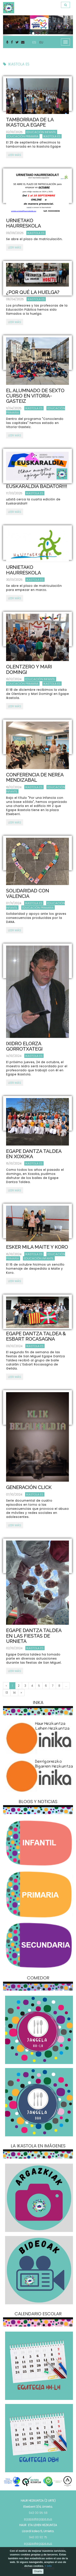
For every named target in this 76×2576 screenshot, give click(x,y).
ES (34, 42)
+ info (48, 2565)
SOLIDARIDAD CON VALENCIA (27, 893)
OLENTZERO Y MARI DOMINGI (29, 669)
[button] (8, 25)
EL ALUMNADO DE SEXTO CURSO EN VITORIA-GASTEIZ (35, 395)
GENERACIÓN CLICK (29, 1487)
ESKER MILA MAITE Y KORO (37, 1247)
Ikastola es (52, 136)
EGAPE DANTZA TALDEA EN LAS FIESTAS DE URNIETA (33, 1635)
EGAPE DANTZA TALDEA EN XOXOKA (33, 1153)
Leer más (14, 155)
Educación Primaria (23, 136)
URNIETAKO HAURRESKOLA (23, 223)
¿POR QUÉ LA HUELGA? (32, 292)
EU (41, 42)
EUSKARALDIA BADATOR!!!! (36, 486)
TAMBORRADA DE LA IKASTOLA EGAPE (30, 122)
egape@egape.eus (38, 2519)
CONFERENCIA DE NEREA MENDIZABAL (34, 777)
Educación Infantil (41, 132)
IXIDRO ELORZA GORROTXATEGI (24, 1046)
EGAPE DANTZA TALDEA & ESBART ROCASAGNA (36, 1336)
